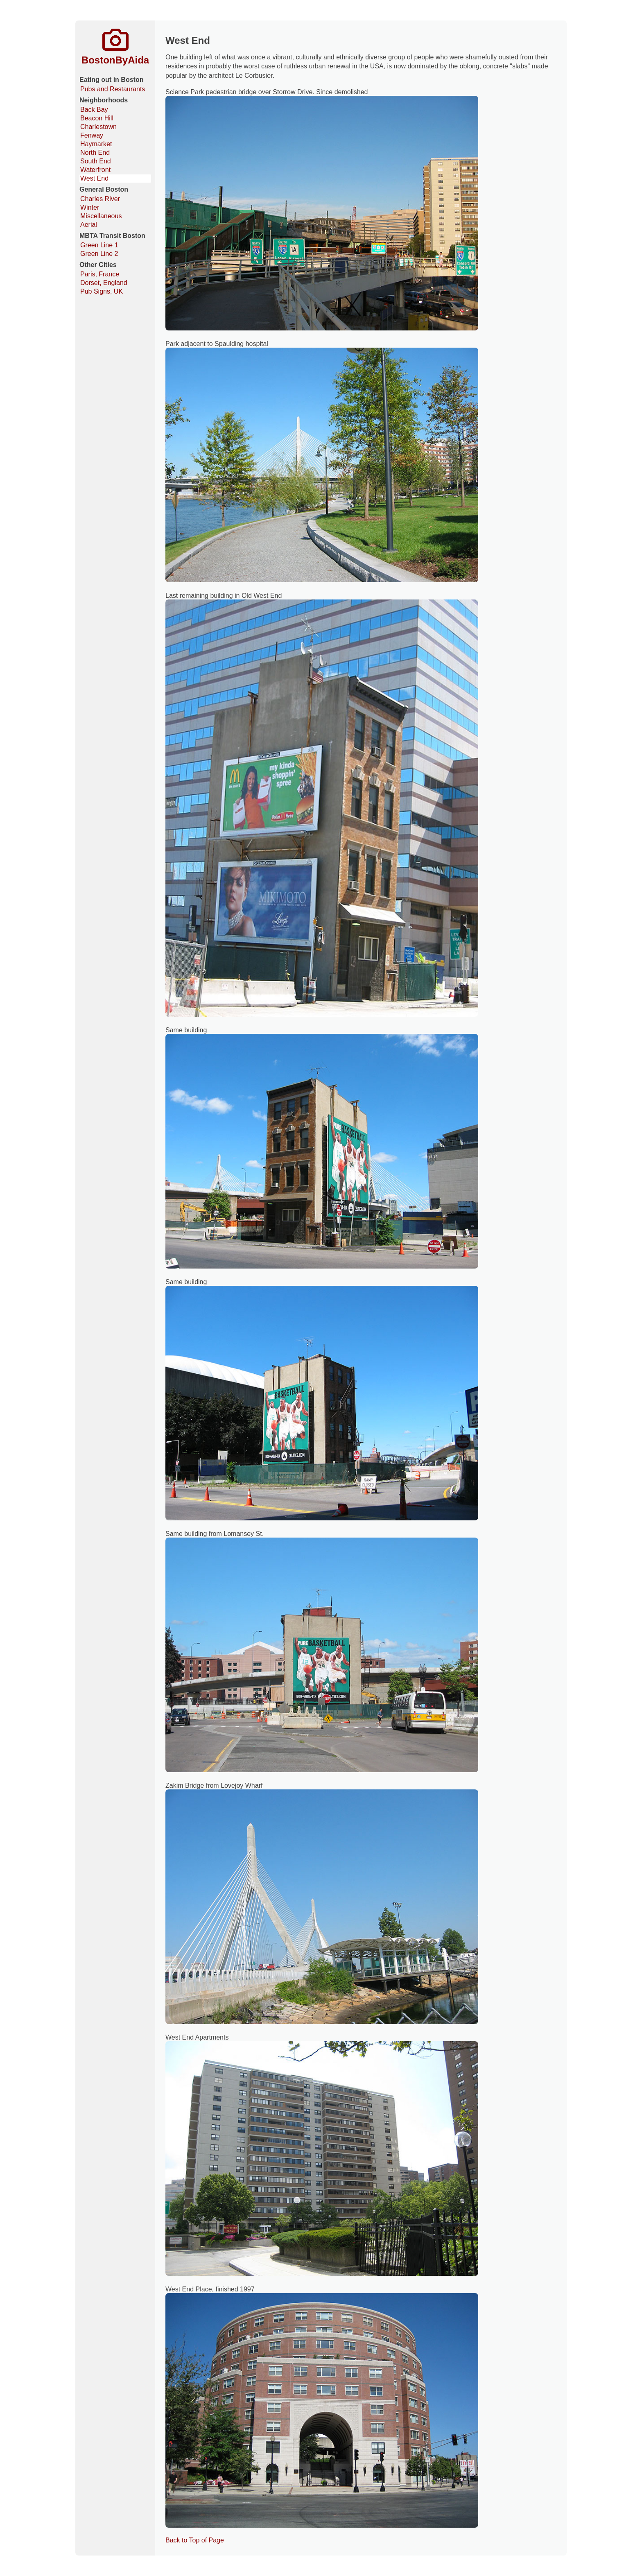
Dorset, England (103, 282)
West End (94, 178)
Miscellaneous (101, 216)
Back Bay (94, 109)
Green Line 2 (99, 253)
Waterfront (95, 169)
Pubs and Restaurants (112, 89)
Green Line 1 (99, 245)
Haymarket (96, 143)
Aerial (88, 224)
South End (95, 161)
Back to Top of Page (194, 2540)
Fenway (91, 135)
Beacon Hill (96, 118)
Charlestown (98, 126)
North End (95, 152)
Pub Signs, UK (101, 291)
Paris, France (99, 274)
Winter (89, 207)
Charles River (100, 198)
